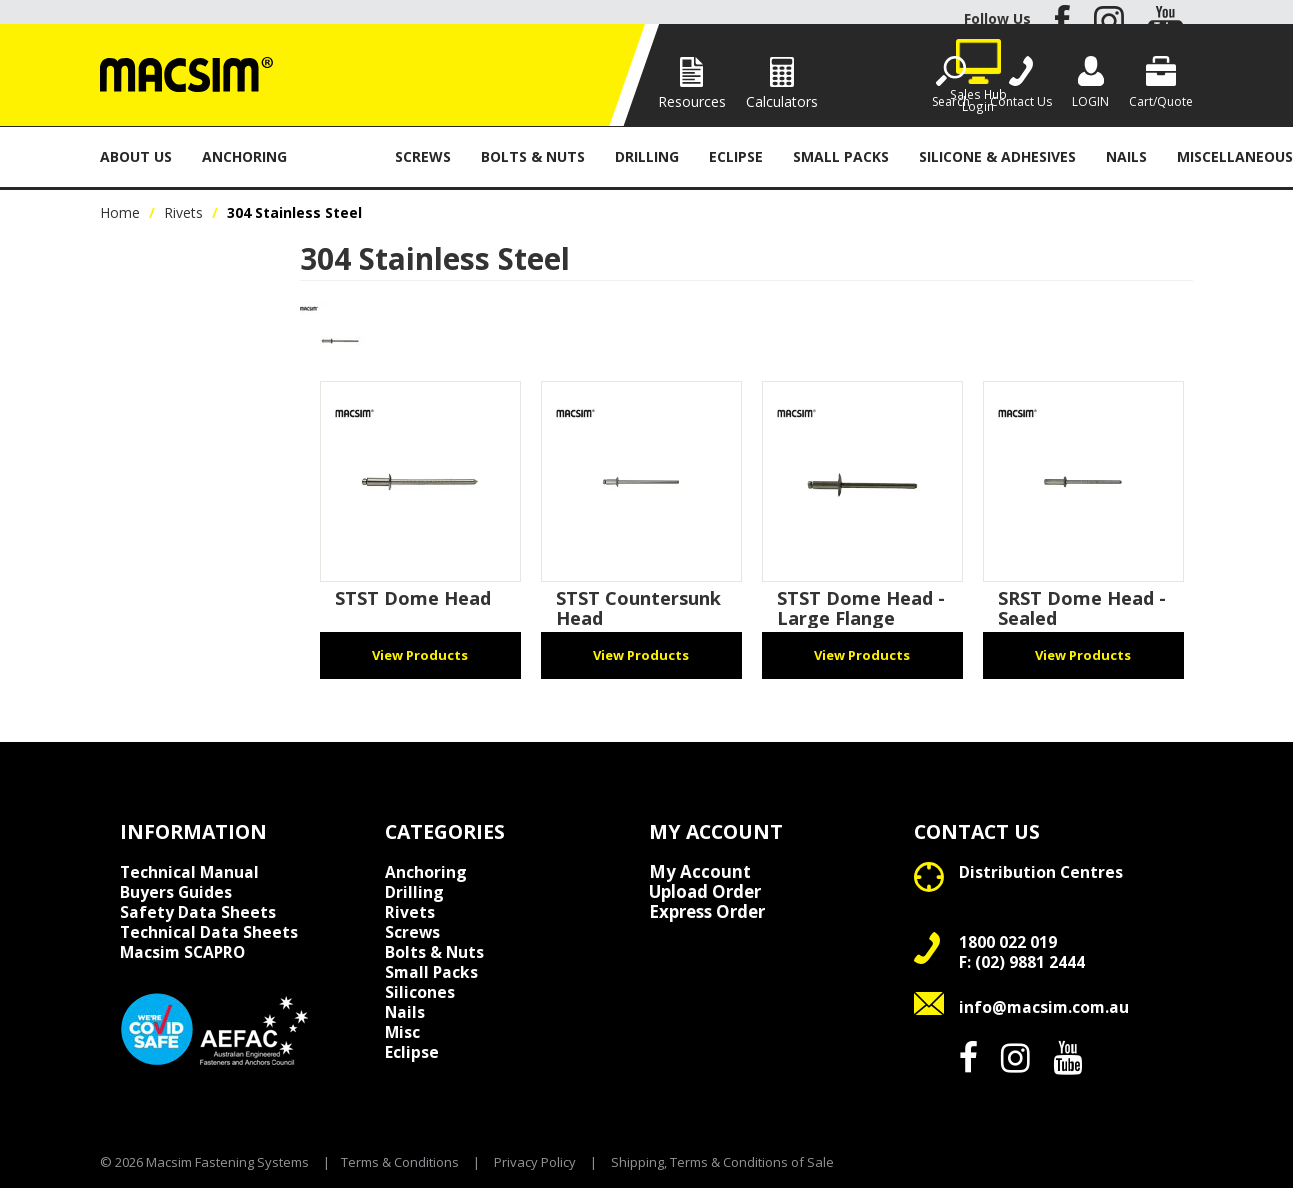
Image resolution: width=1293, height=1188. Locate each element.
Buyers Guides (176, 892)
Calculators (782, 101)
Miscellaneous (1235, 156)
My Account (700, 872)
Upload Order (705, 892)
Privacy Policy (535, 1162)
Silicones (420, 992)
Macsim (182, 952)
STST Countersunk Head (638, 608)
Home (120, 212)
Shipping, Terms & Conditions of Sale (722, 1162)
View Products (420, 655)
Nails (1126, 156)
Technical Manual (189, 872)
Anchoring (244, 156)
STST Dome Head (413, 598)
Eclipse (736, 156)
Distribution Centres (1041, 872)
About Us (136, 156)
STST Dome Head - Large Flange (861, 608)
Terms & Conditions (400, 1162)
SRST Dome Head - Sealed (1082, 608)
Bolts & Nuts (533, 156)
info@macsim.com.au (1044, 1007)
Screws (423, 156)
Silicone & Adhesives (997, 156)
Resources (692, 101)
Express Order (707, 912)
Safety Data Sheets (198, 912)
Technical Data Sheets (209, 932)
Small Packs (841, 156)
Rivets (341, 156)
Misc (402, 1032)
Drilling (647, 156)
